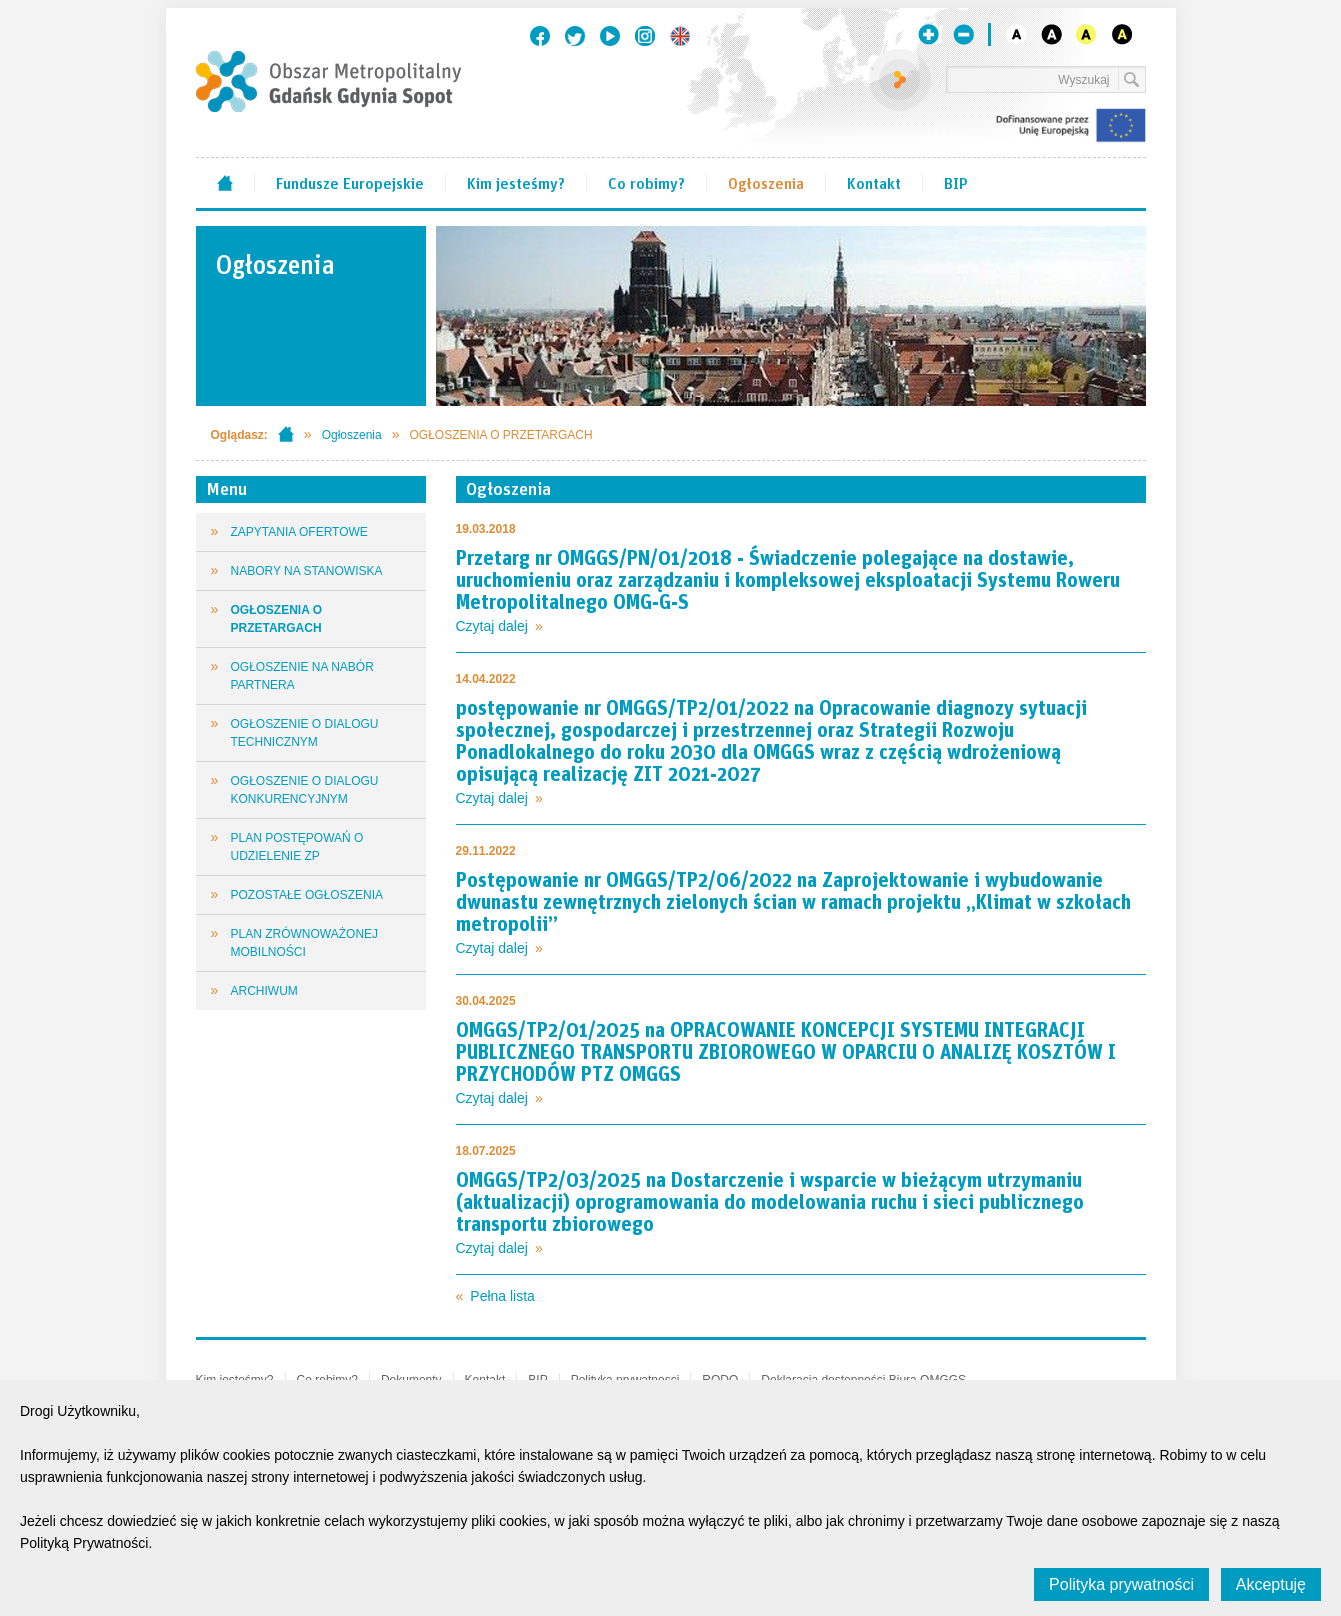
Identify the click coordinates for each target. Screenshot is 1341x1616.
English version (680, 36)
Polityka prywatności (1121, 1584)
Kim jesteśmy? (516, 182)
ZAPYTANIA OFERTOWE (299, 532)
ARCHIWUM (264, 991)
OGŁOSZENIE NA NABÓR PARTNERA (302, 676)
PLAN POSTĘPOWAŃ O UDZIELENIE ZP (297, 847)
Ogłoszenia (766, 182)
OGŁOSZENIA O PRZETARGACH (277, 619)
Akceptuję (1271, 1584)
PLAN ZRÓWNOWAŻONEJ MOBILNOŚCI (305, 943)
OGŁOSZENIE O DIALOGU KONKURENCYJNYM (305, 790)
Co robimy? (646, 182)
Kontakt (874, 182)
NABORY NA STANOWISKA (307, 571)
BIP (956, 182)
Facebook (540, 36)
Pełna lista (502, 1296)
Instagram (645, 36)
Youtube (610, 36)
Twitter (575, 36)
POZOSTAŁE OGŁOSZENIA (307, 895)
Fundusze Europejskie (350, 182)
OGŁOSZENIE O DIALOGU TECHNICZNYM (305, 733)
